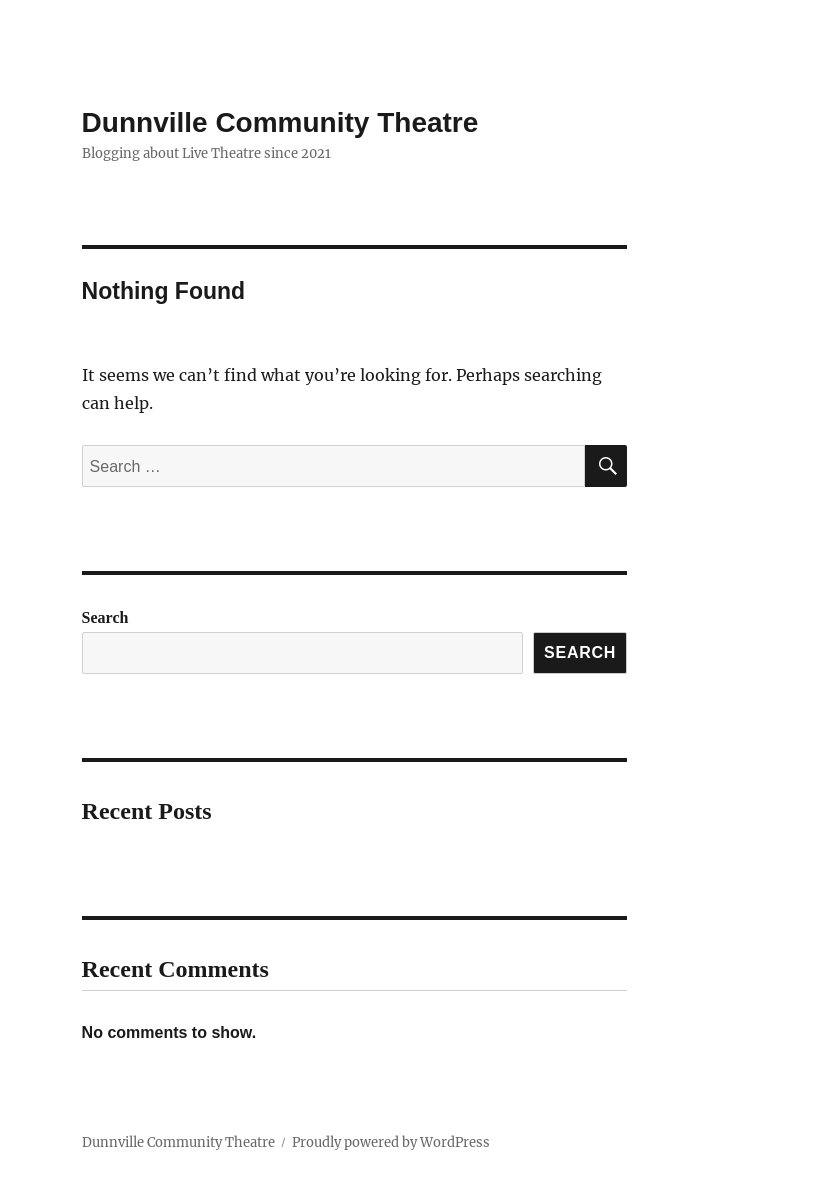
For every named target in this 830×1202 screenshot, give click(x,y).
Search (105, 617)
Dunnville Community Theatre (280, 122)
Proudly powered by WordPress (391, 1142)
